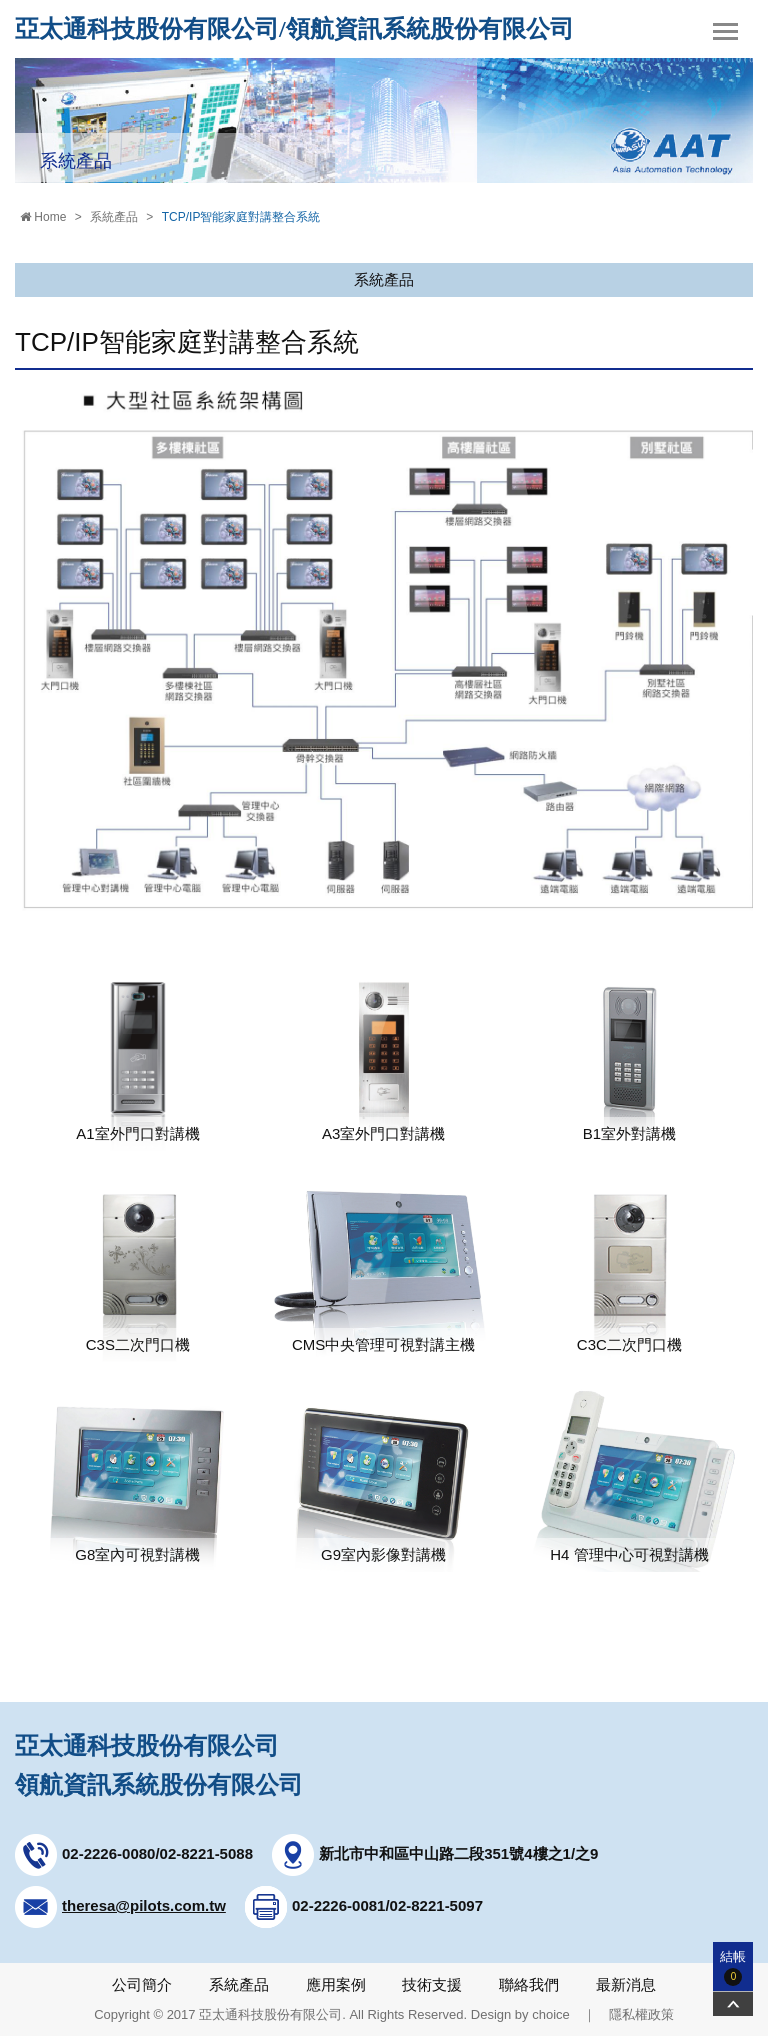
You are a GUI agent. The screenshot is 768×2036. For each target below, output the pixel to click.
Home (43, 217)
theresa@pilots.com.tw (144, 1905)
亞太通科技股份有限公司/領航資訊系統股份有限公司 (294, 29)
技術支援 (432, 1984)
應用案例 (336, 1984)
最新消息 (626, 1984)
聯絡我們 (529, 1984)
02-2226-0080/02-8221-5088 (157, 1853)
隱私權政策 (641, 2014)
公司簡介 (142, 1984)
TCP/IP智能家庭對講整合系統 (241, 217)
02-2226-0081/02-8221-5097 (387, 1905)
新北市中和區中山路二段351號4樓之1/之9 (458, 1853)
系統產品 (114, 217)
